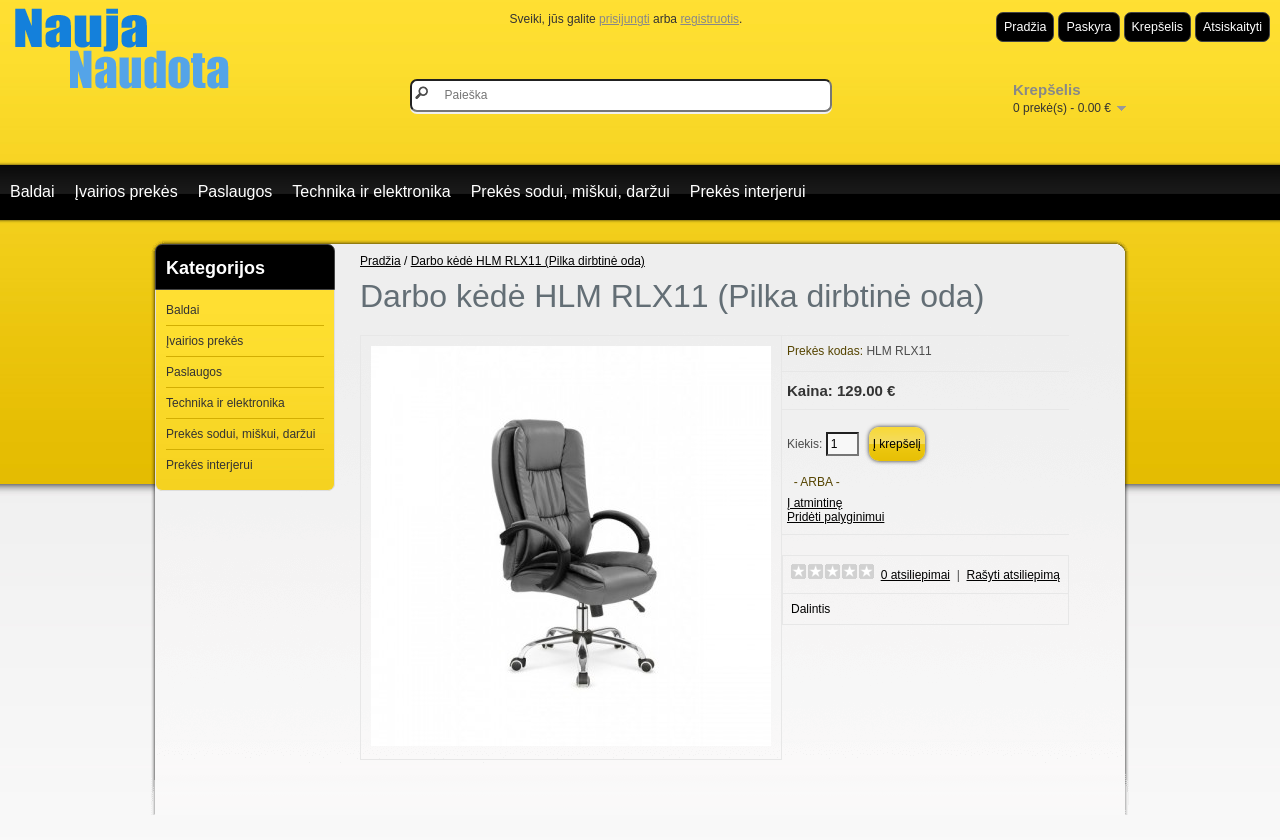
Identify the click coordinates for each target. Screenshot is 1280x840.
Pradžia (1025, 27)
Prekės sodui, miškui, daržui (570, 191)
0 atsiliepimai (915, 575)
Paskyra (1088, 27)
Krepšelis (1157, 27)
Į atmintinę (814, 503)
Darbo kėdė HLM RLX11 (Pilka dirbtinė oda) (528, 261)
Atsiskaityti (1232, 27)
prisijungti (624, 19)
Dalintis (810, 609)
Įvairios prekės (125, 191)
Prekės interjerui (748, 191)
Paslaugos (235, 191)
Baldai (32, 191)
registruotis (709, 19)
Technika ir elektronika (371, 191)
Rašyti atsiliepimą (1013, 575)
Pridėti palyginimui (835, 517)
